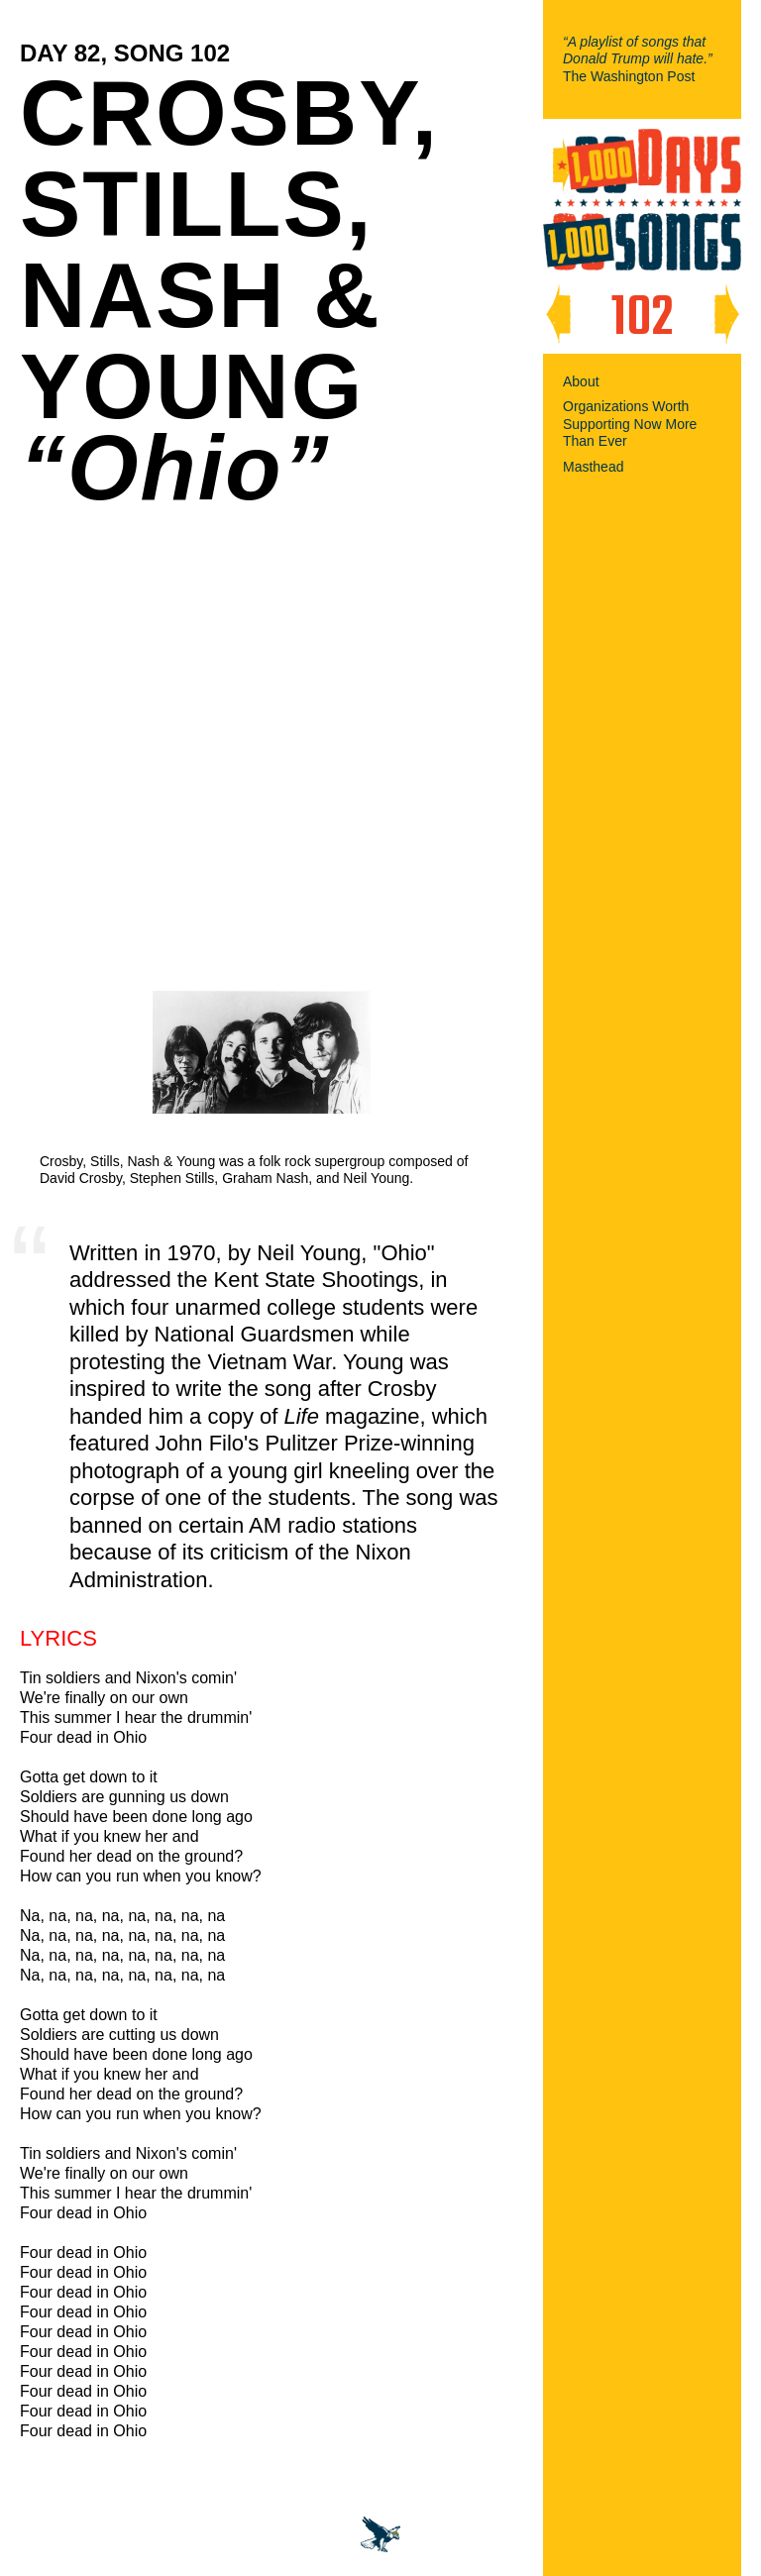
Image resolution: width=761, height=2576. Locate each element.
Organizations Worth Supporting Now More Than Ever (630, 423)
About (581, 381)
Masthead (593, 467)
